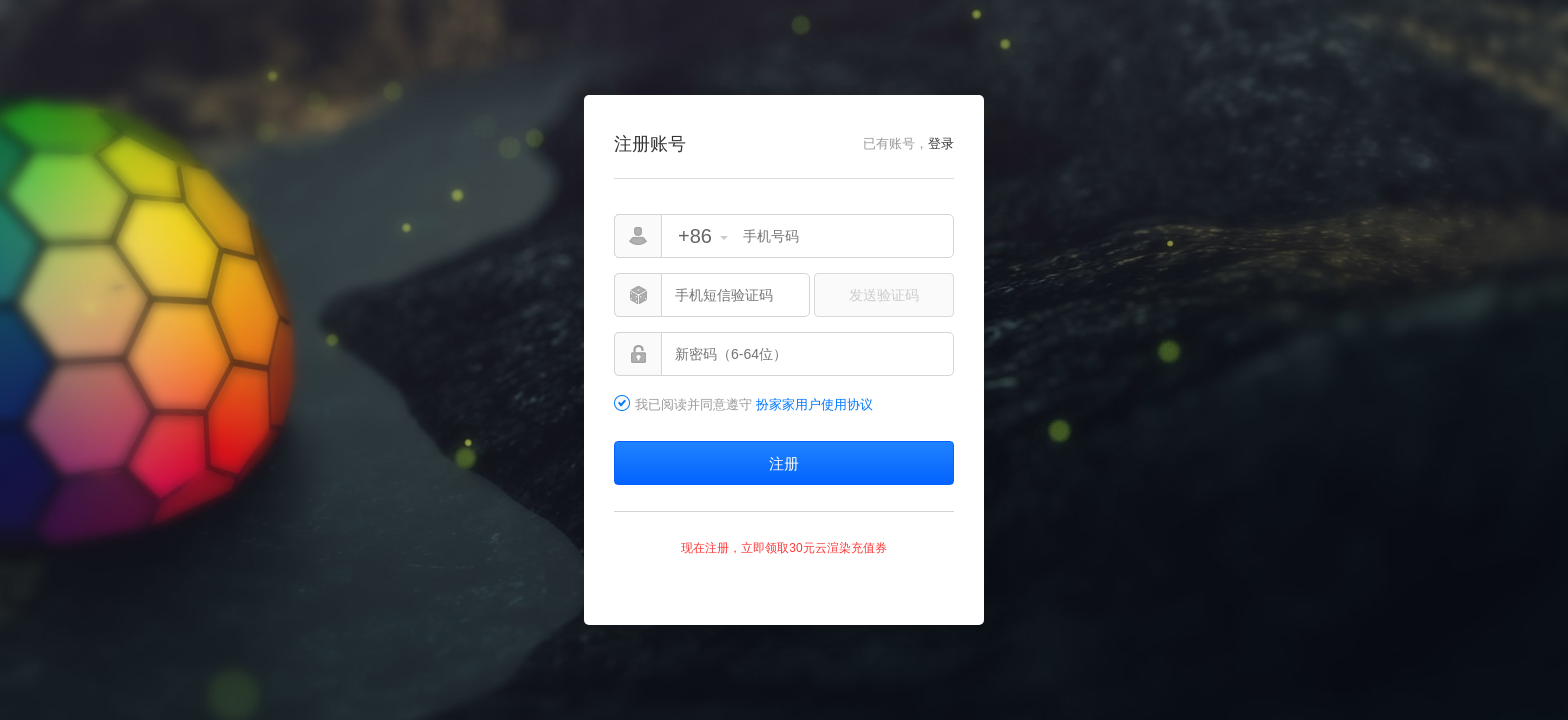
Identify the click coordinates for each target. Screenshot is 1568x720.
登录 (941, 143)
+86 (695, 236)
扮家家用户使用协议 (814, 404)
